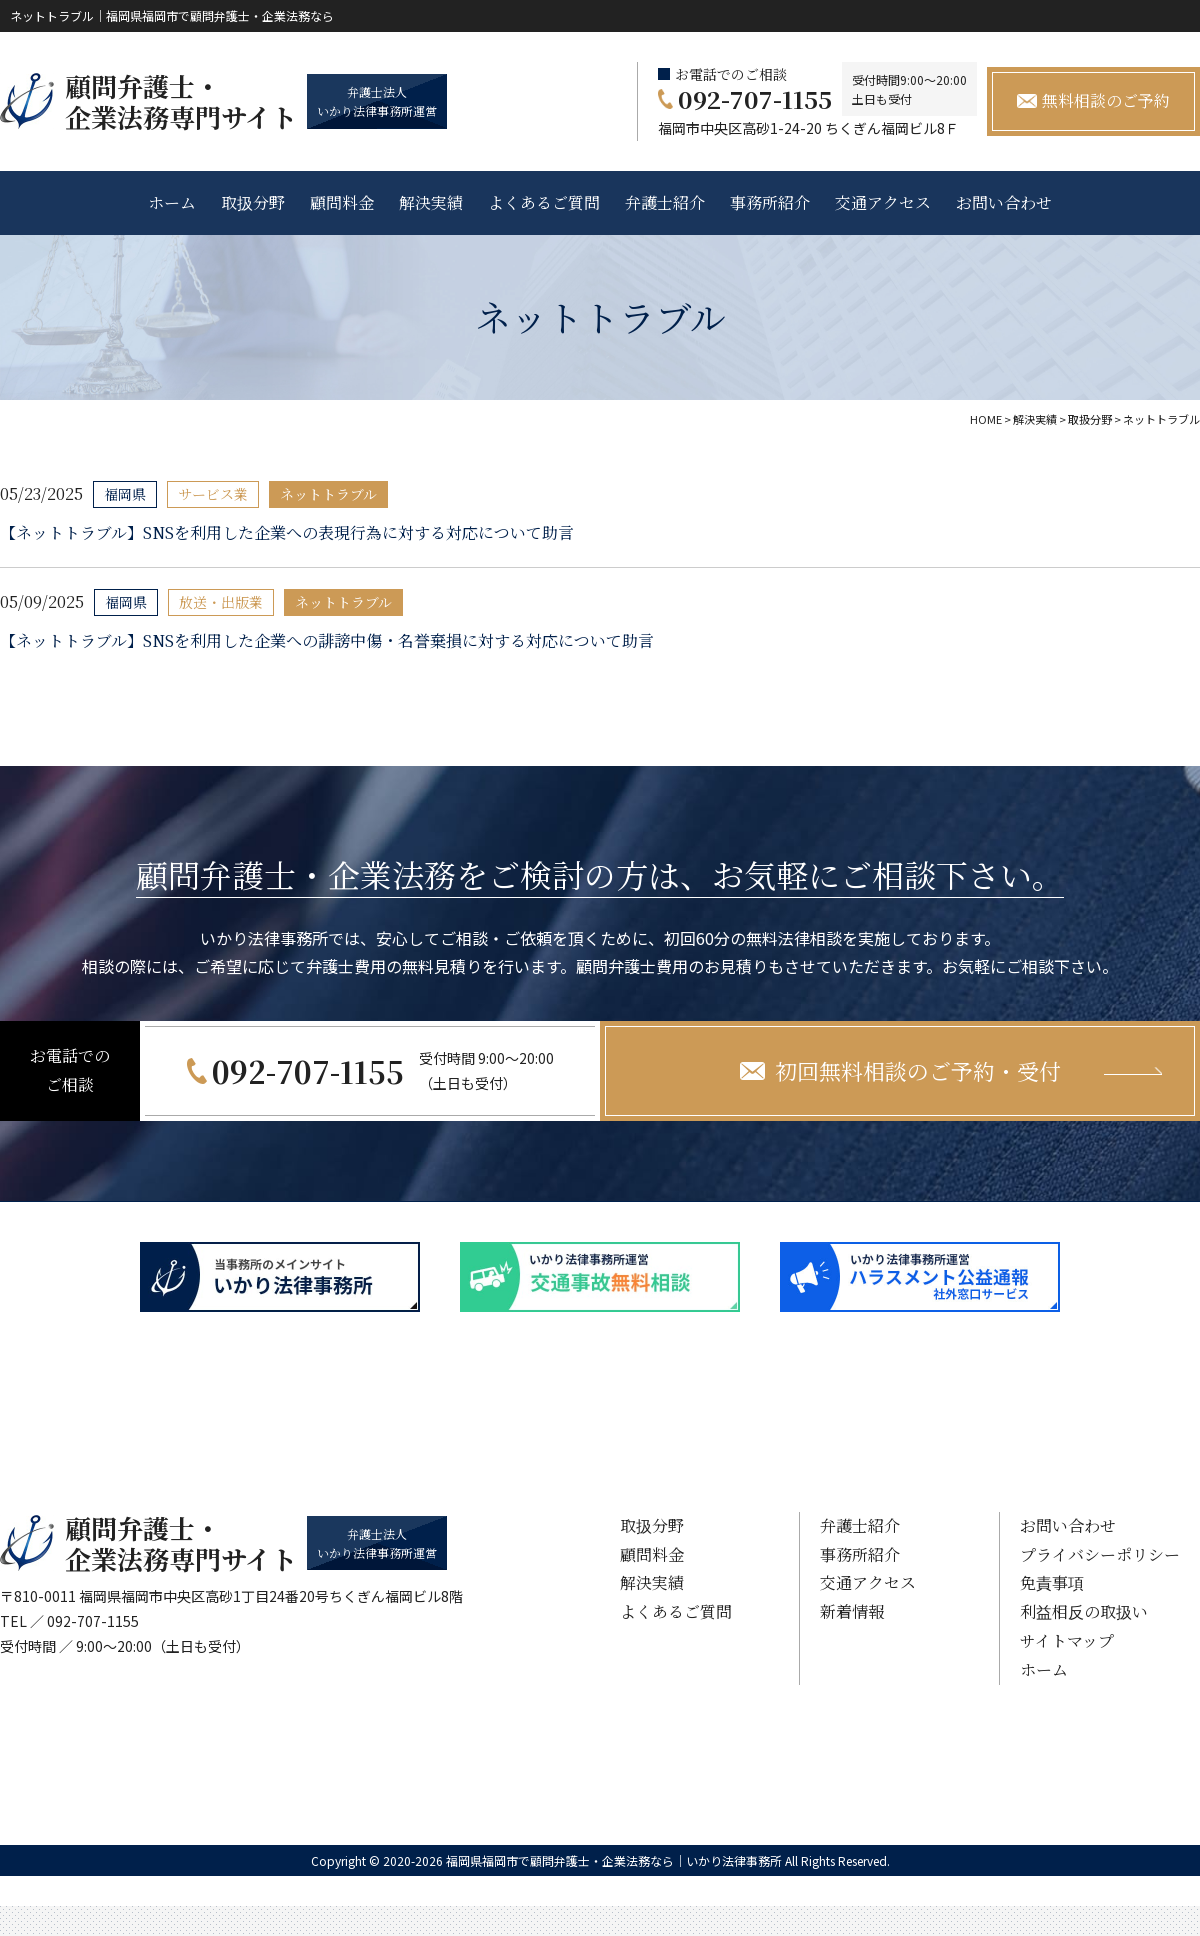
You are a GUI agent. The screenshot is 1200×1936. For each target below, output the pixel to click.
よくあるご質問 (544, 202)
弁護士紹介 (665, 202)
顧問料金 (342, 202)
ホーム (172, 202)
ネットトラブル (328, 494)
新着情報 (852, 1611)
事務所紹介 (770, 202)
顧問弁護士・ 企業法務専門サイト (181, 101)
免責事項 (1052, 1582)
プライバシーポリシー (1100, 1554)
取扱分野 (253, 202)
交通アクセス (883, 202)
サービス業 (213, 494)
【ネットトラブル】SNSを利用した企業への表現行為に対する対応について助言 (287, 532)
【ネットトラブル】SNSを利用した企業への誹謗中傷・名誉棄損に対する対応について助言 (327, 640)
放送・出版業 (221, 602)
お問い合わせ (1004, 202)
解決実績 (431, 202)
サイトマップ (1067, 1640)
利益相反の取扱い (1084, 1611)
